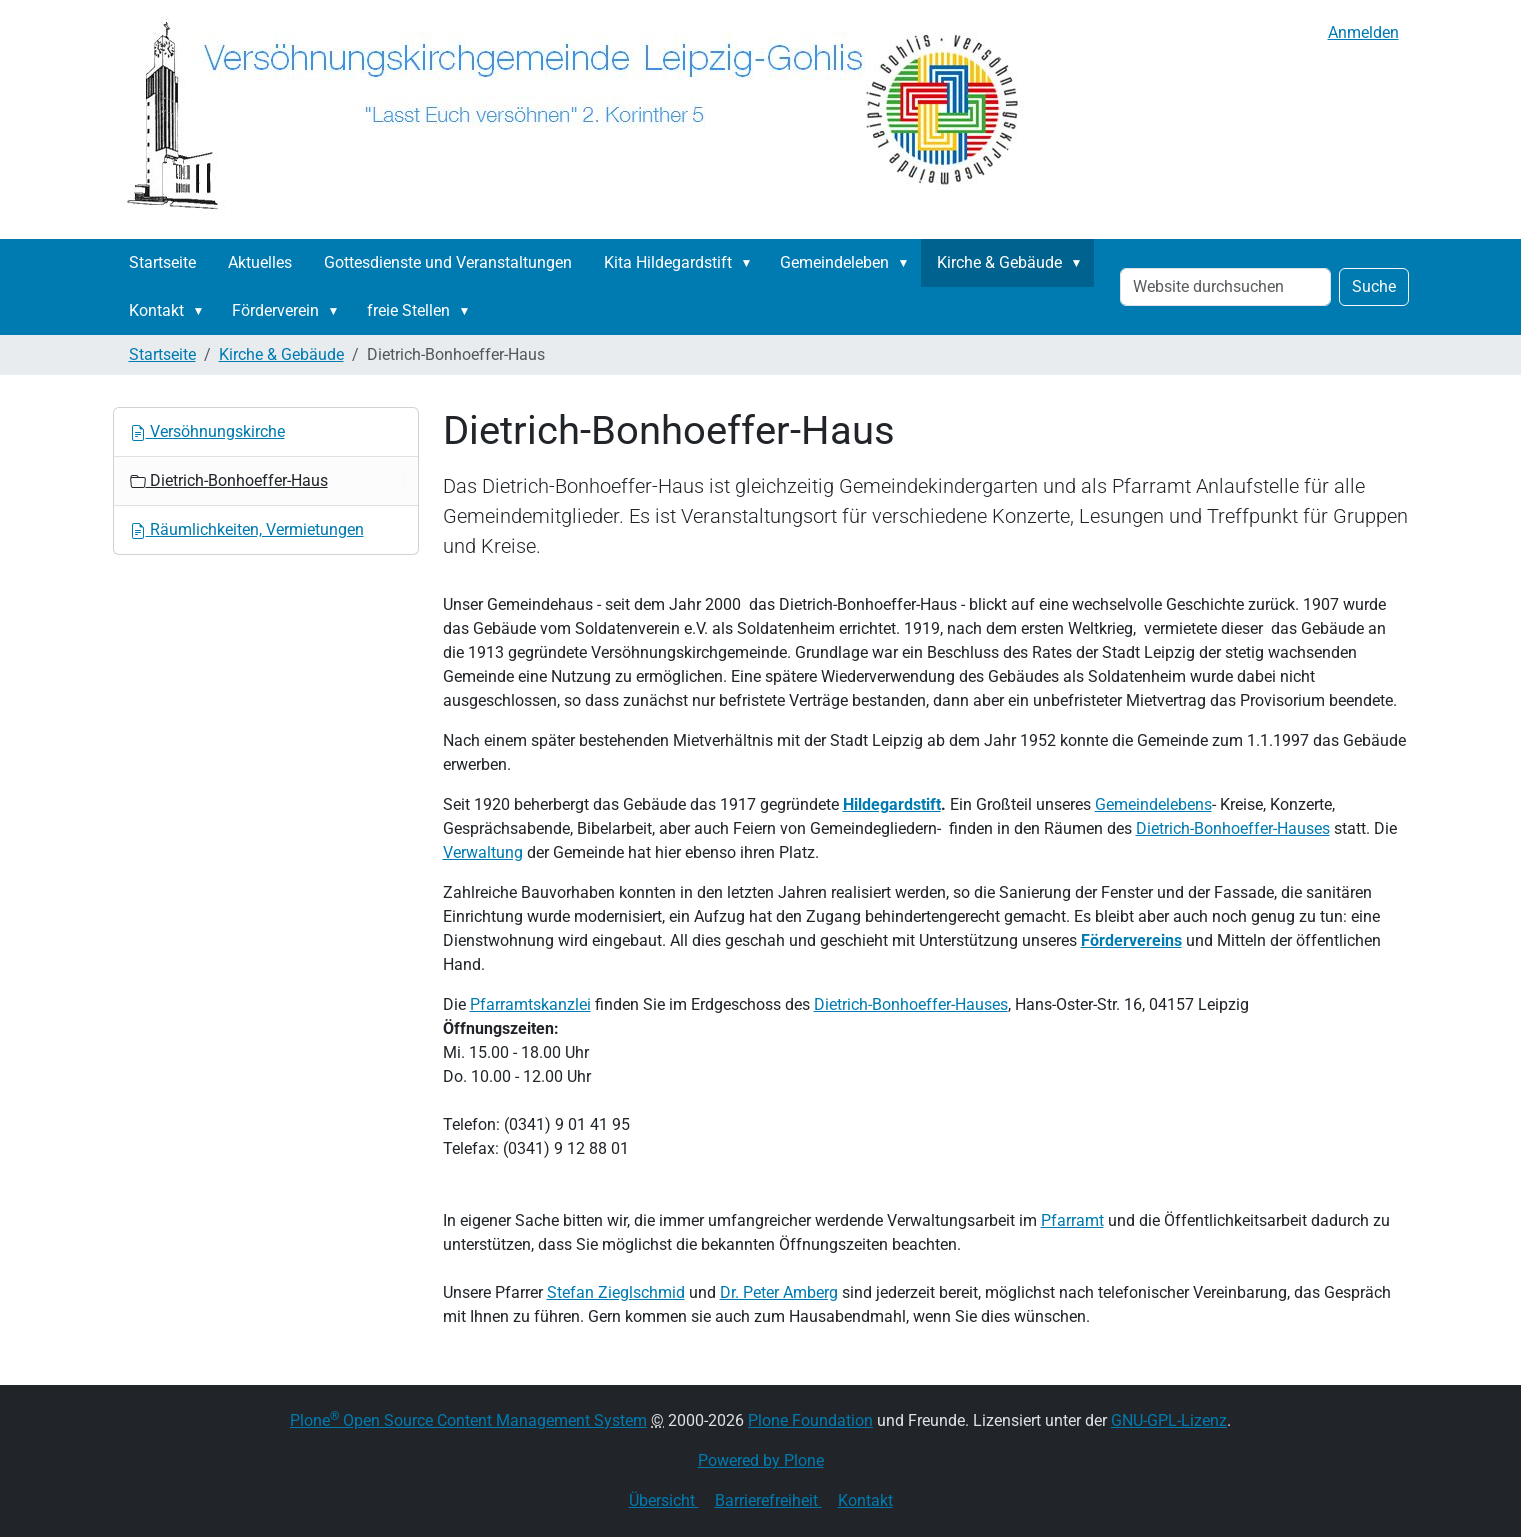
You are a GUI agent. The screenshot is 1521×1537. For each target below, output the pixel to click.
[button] (751, 263)
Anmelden (1363, 32)
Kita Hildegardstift (668, 262)
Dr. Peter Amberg (779, 1292)
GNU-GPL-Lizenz (1169, 1420)
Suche (1374, 286)
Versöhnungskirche (207, 431)
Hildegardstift (892, 804)
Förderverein (275, 310)
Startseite (162, 262)
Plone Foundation (810, 1420)
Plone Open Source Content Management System (468, 1420)
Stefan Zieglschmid (616, 1292)
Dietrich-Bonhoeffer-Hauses (1233, 828)
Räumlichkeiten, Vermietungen (247, 529)
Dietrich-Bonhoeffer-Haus (229, 480)
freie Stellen (408, 310)
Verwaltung (483, 852)
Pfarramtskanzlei (530, 1004)
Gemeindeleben (834, 262)
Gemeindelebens (1153, 804)
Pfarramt (1072, 1220)
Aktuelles (260, 262)
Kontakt (156, 310)
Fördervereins (1131, 940)
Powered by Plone (761, 1460)
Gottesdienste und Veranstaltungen (448, 262)
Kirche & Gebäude (999, 262)
